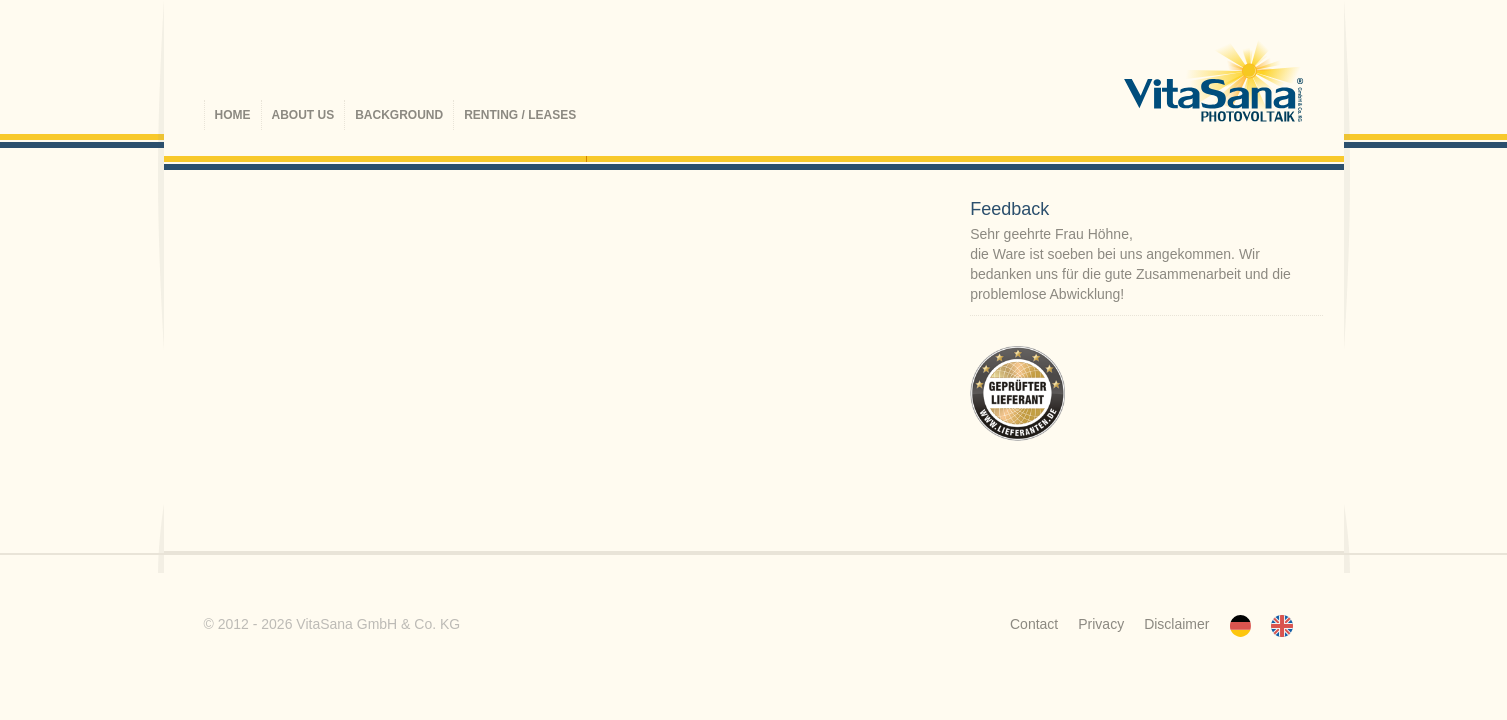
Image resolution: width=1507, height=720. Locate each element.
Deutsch (1240, 626)
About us (303, 115)
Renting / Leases (520, 115)
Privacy (1101, 624)
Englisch (1282, 626)
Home (233, 115)
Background (399, 115)
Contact (1034, 624)
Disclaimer (1176, 624)
